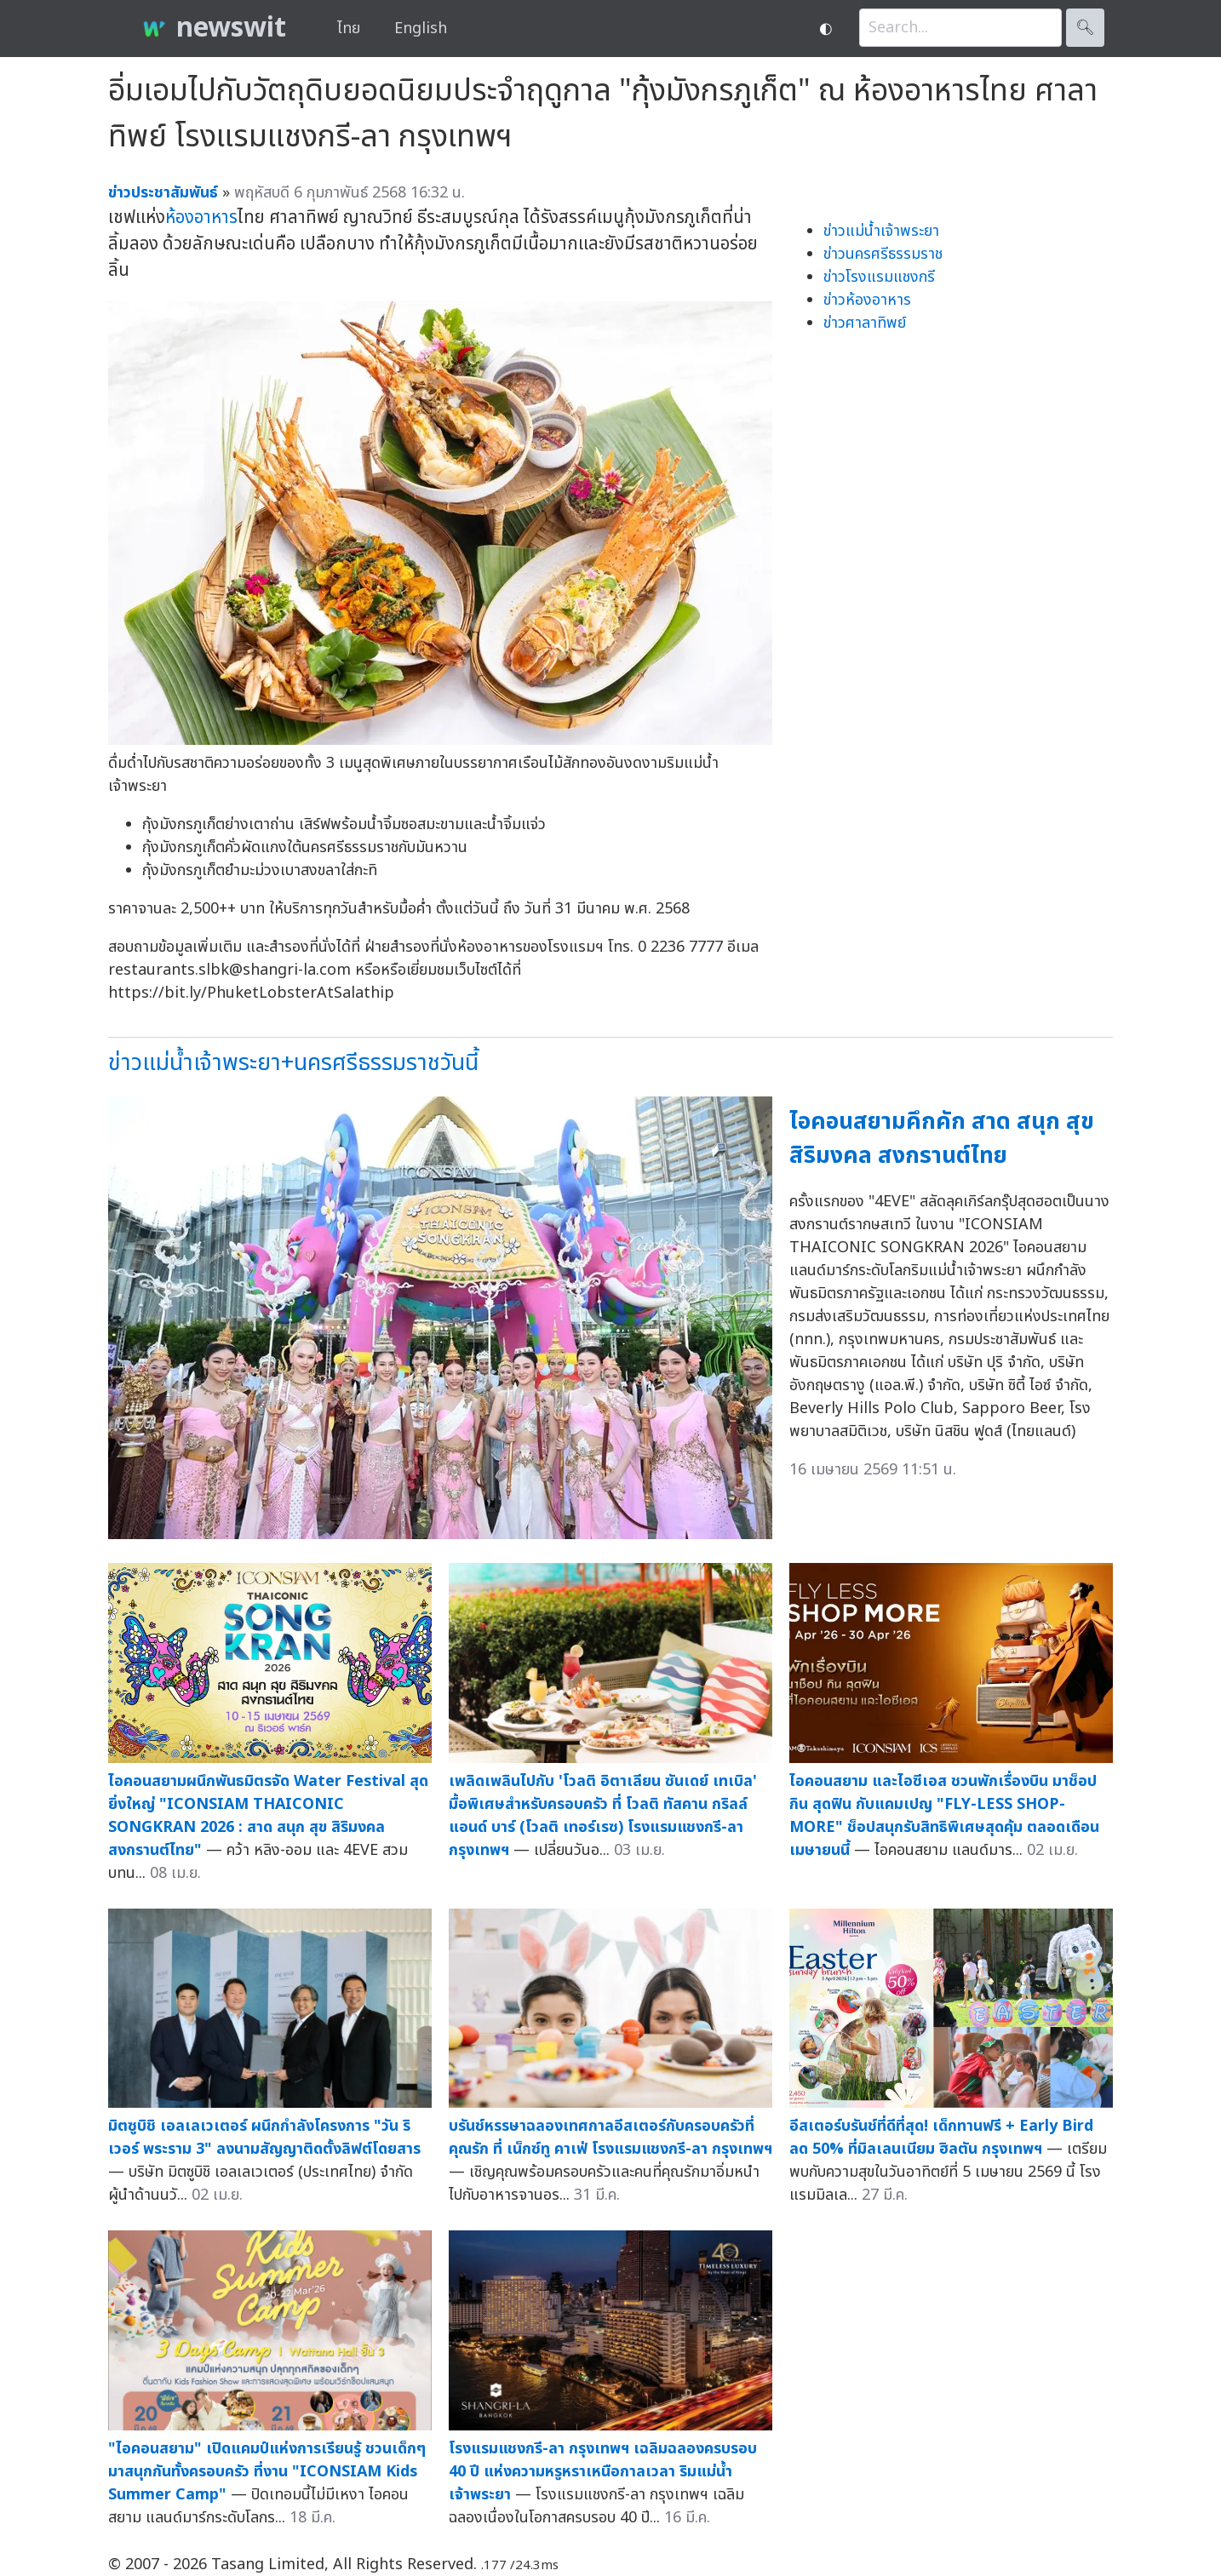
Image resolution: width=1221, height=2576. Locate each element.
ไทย (348, 28)
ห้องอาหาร (201, 217)
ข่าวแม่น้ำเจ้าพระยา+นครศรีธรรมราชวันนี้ (293, 1062)
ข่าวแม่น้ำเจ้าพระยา (881, 231)
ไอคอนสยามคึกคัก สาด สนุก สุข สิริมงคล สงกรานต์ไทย (941, 1139)
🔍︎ (1085, 27)
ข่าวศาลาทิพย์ (864, 323)
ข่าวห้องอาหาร (867, 300)
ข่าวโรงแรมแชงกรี (879, 277)
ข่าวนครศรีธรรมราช (883, 254)
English (420, 28)
